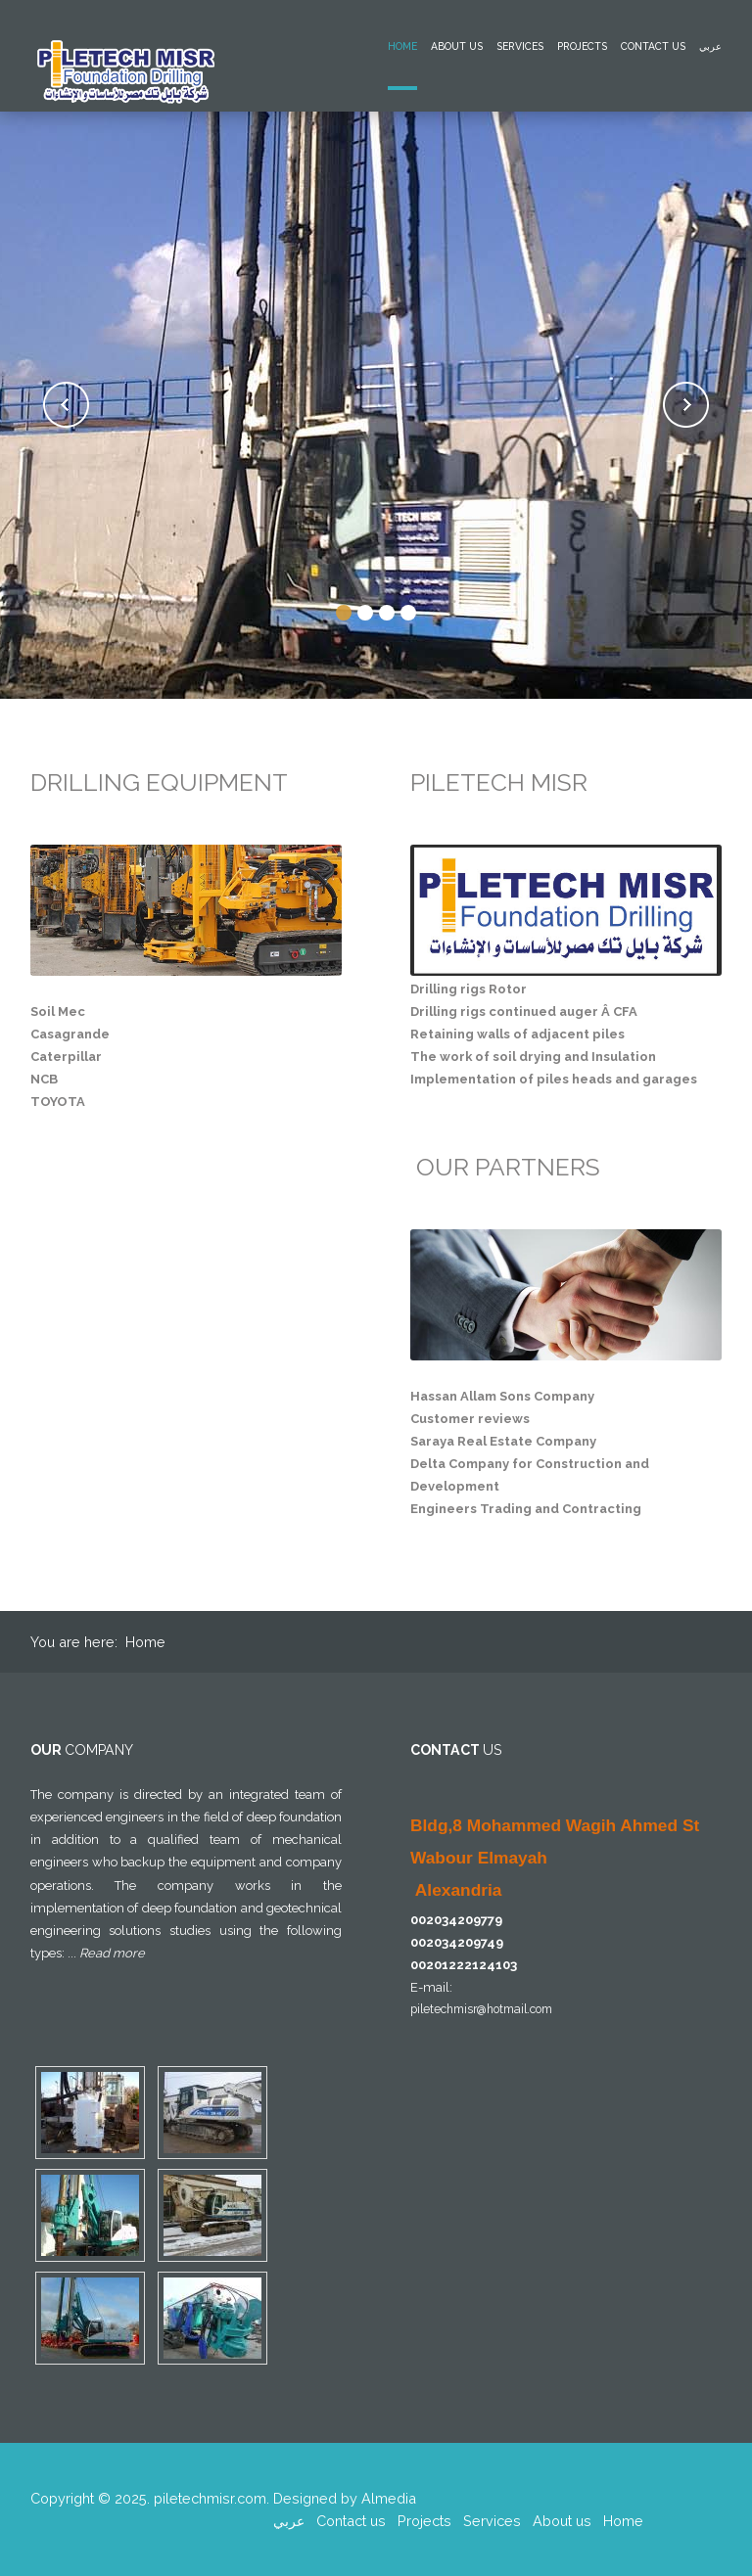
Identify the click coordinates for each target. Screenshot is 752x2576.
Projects (582, 46)
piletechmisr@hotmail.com (481, 2009)
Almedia (388, 2498)
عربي (710, 46)
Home (402, 46)
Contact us (653, 46)
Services (519, 46)
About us (457, 46)
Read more (112, 1953)
